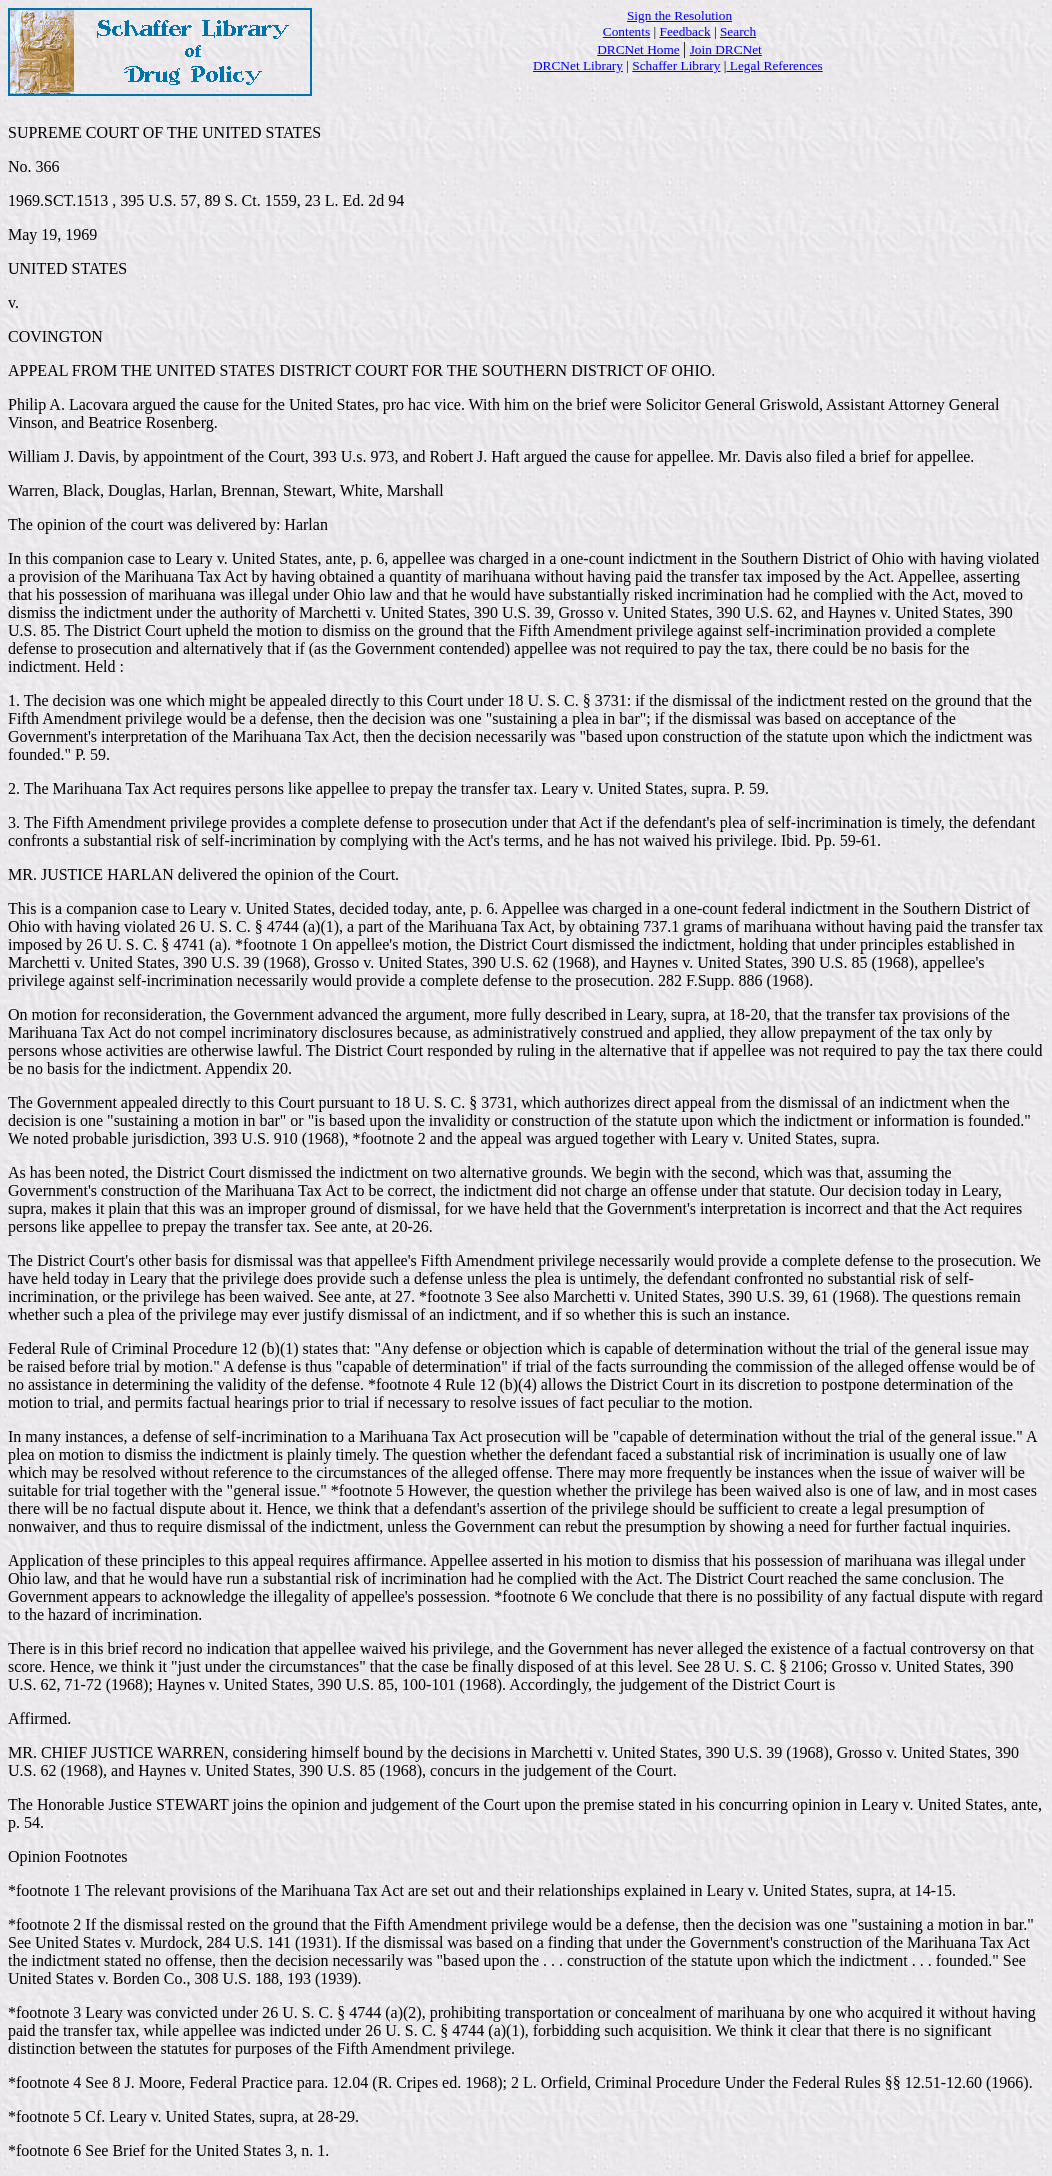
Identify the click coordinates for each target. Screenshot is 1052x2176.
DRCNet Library (578, 65)
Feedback (685, 31)
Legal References (774, 65)
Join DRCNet (726, 49)
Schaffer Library (676, 65)
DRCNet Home (638, 49)
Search (738, 31)
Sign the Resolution (679, 15)
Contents (626, 31)
